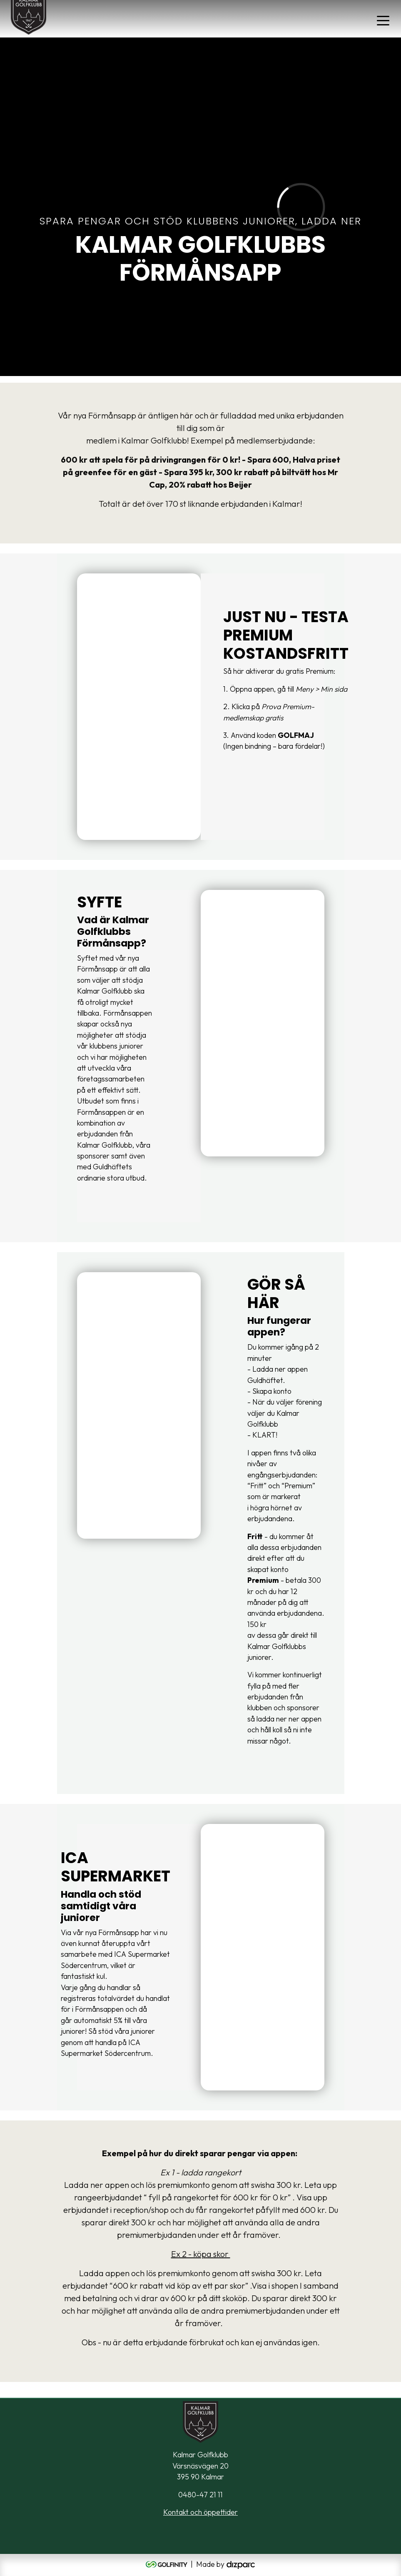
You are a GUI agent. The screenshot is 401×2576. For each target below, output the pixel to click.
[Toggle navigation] (383, 20)
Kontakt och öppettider (200, 2512)
